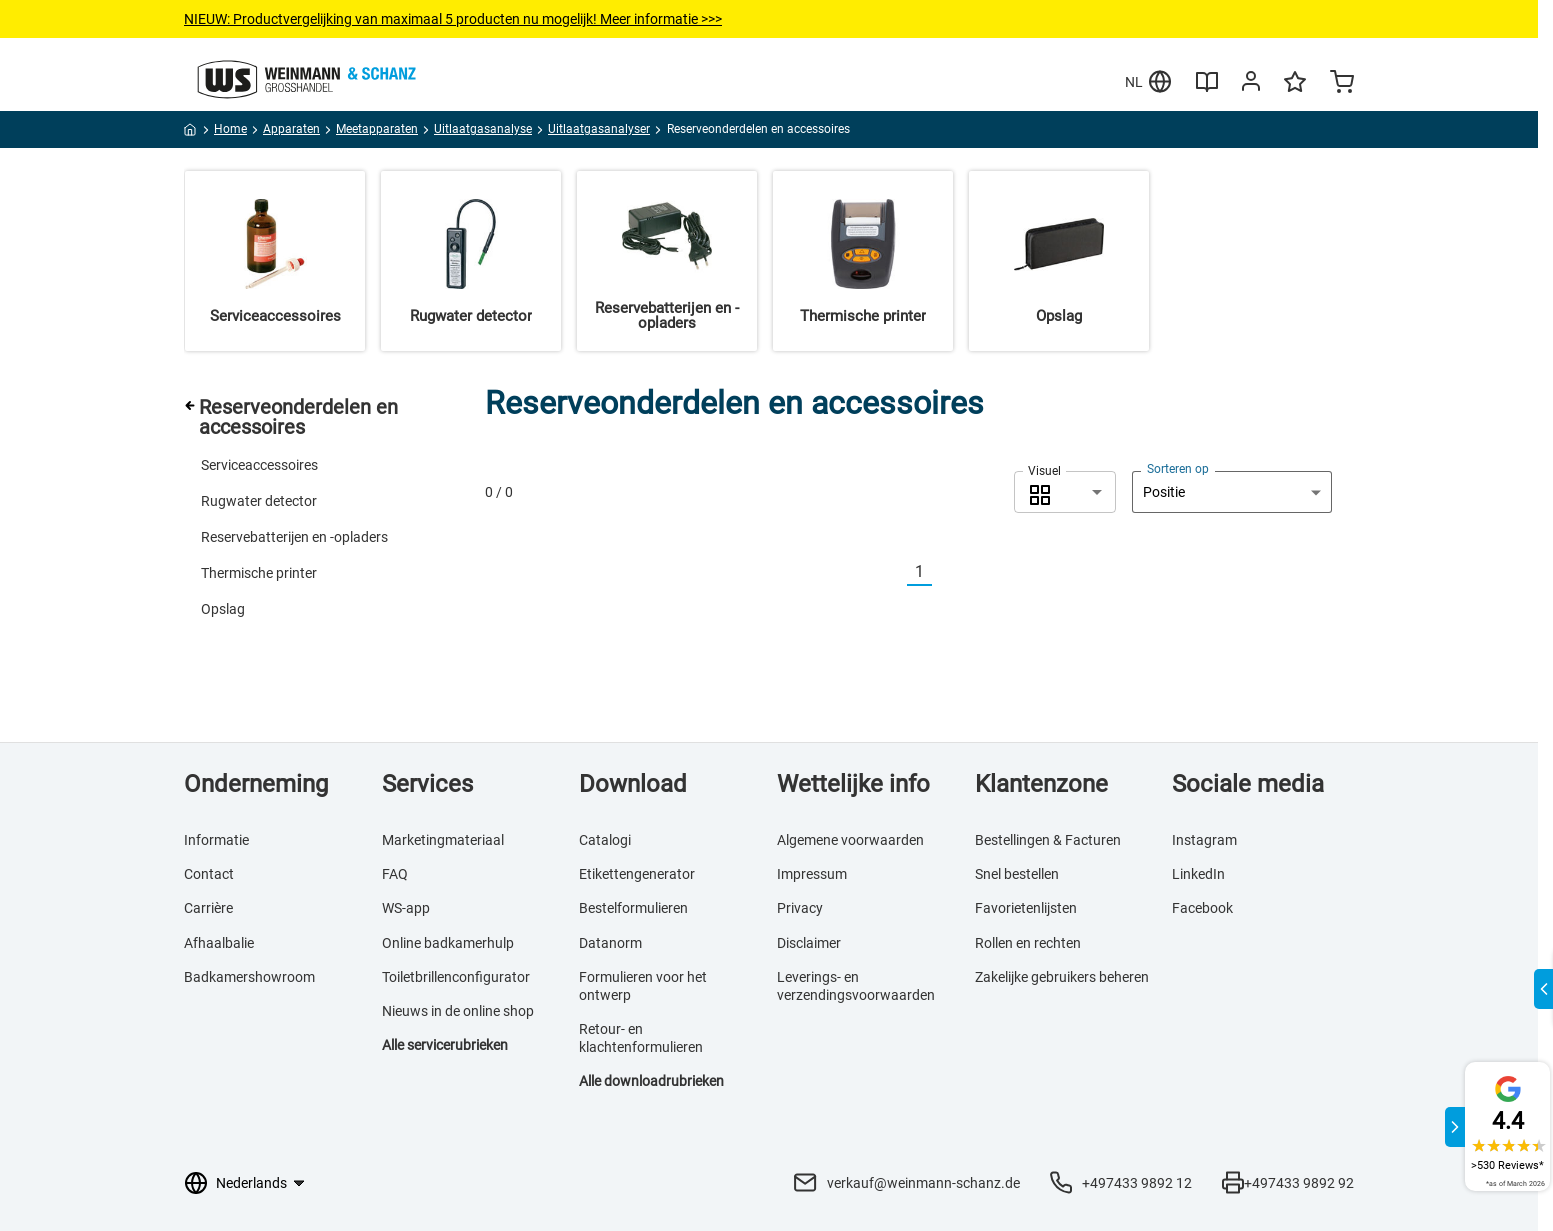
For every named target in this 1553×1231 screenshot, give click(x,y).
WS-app (406, 908)
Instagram (1204, 840)
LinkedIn (1198, 874)
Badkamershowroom (249, 977)
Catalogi (605, 840)
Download (633, 784)
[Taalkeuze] (259, 1183)
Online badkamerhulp (448, 943)
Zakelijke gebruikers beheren (1062, 977)
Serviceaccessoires (259, 465)
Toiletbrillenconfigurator (456, 977)
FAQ (395, 874)
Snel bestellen (1017, 874)
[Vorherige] (895, 572)
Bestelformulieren (633, 908)
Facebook (1202, 908)
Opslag (223, 609)
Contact (209, 874)
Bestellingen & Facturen (1048, 840)
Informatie (216, 840)
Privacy (800, 908)
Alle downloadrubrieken (651, 1081)
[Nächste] (944, 572)
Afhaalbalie (219, 943)
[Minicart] (1342, 84)
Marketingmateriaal (443, 840)
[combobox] (1065, 492)
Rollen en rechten (1028, 943)
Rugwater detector (259, 501)
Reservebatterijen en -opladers (294, 537)
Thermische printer (259, 573)
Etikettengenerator (637, 874)
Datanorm (610, 943)
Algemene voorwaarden (850, 840)
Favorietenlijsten (1026, 908)
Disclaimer (809, 943)
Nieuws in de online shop (458, 1011)
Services (427, 784)
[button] (1065, 492)
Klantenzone (1041, 784)
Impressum (812, 874)
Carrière (208, 908)
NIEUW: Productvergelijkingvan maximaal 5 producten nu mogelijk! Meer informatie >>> (453, 19)
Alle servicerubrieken (445, 1045)
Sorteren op (1178, 469)
